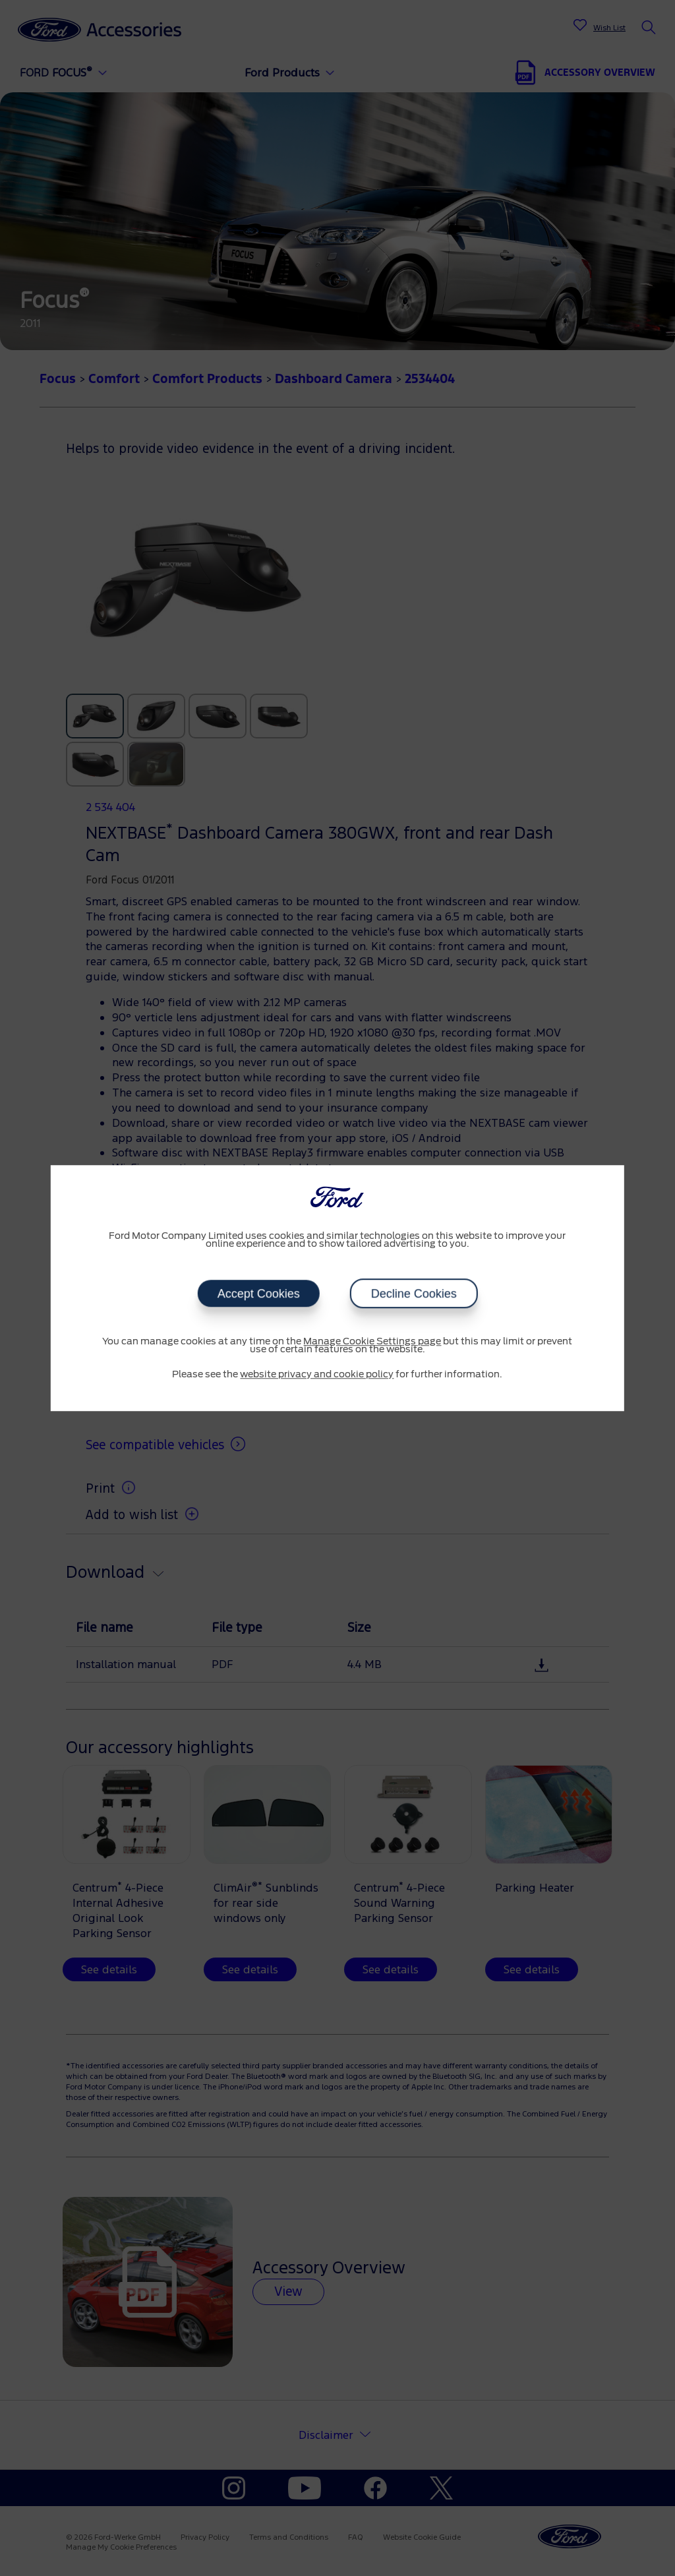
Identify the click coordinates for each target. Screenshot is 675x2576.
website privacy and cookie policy (317, 1374)
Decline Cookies (413, 1293)
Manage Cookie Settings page (372, 1341)
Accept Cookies (258, 1293)
